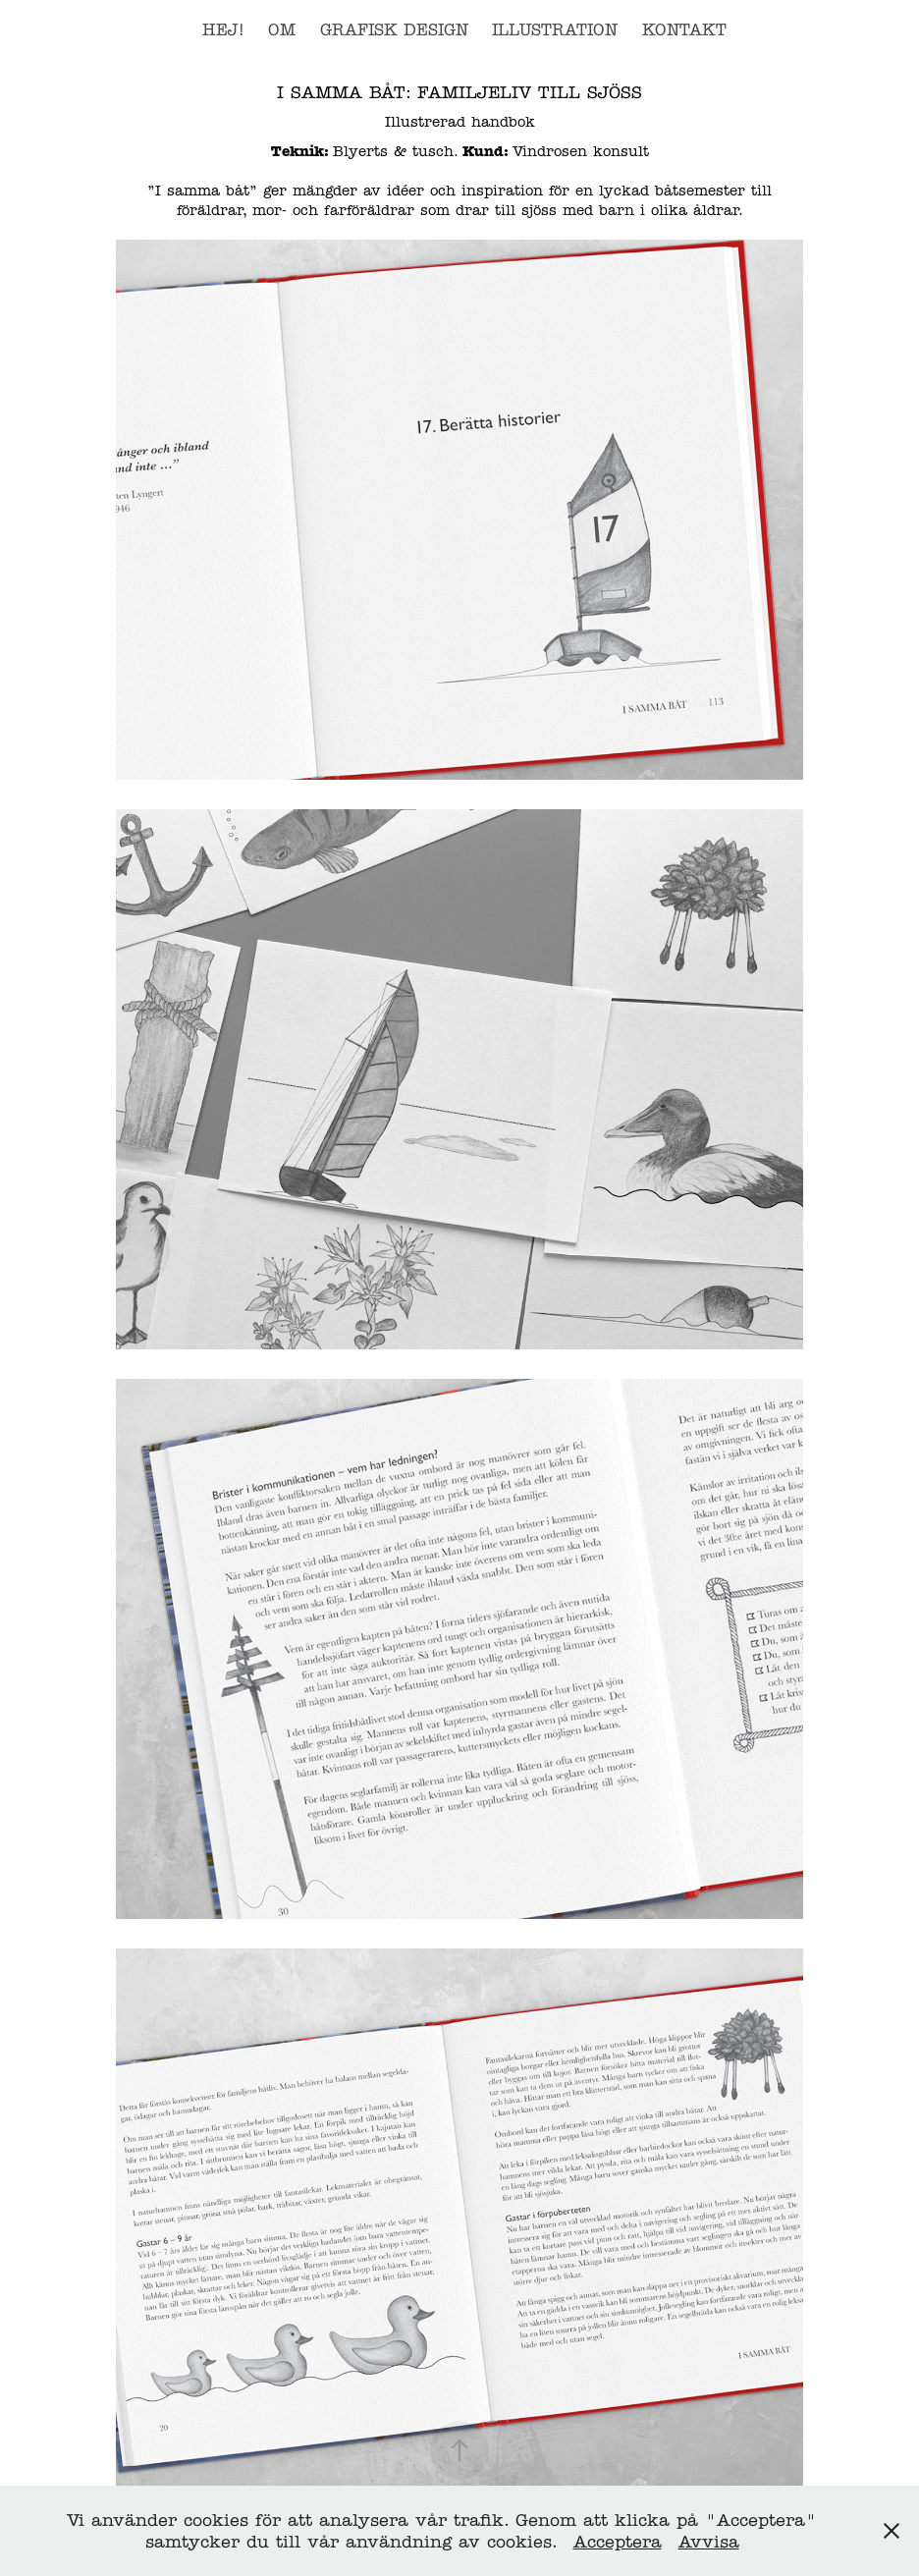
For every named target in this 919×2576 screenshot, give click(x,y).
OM (282, 30)
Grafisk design (394, 30)
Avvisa (708, 2541)
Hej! (223, 30)
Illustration (555, 30)
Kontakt (684, 30)
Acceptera (617, 2541)
